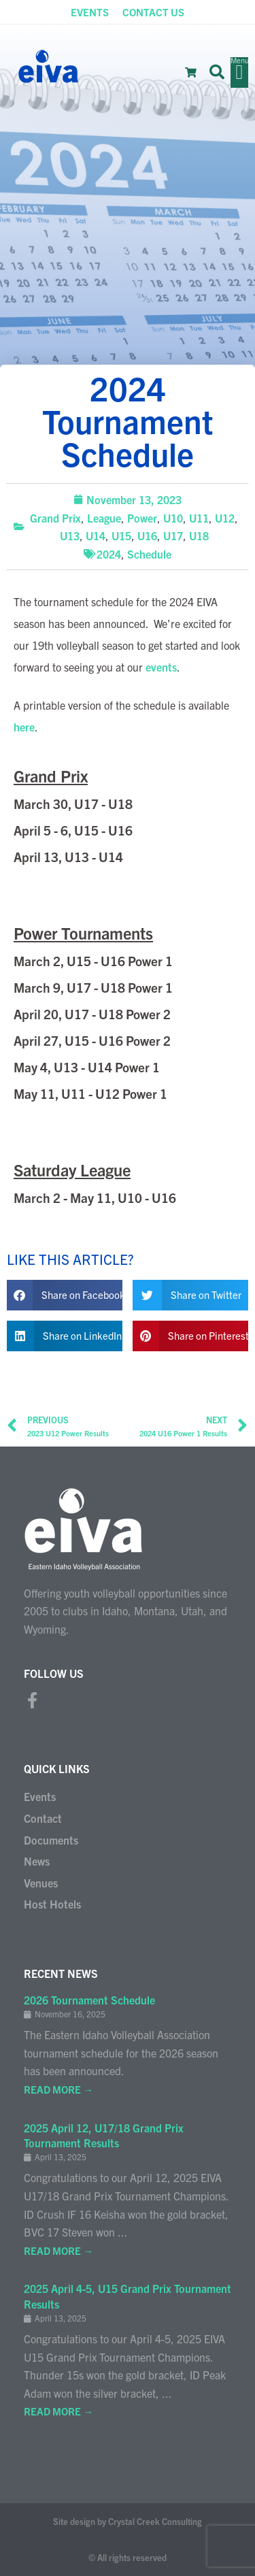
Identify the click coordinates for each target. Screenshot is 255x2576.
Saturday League (72, 1169)
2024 (109, 554)
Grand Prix (55, 518)
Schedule (149, 554)
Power (142, 518)
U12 (225, 518)
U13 (70, 535)
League (104, 518)
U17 (173, 535)
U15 (121, 535)
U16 (147, 535)
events (161, 667)
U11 (199, 518)
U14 (95, 535)
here (24, 726)
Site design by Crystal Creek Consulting (127, 2521)
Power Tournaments (83, 933)
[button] (217, 72)
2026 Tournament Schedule (89, 2000)
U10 (173, 518)
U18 (199, 535)
